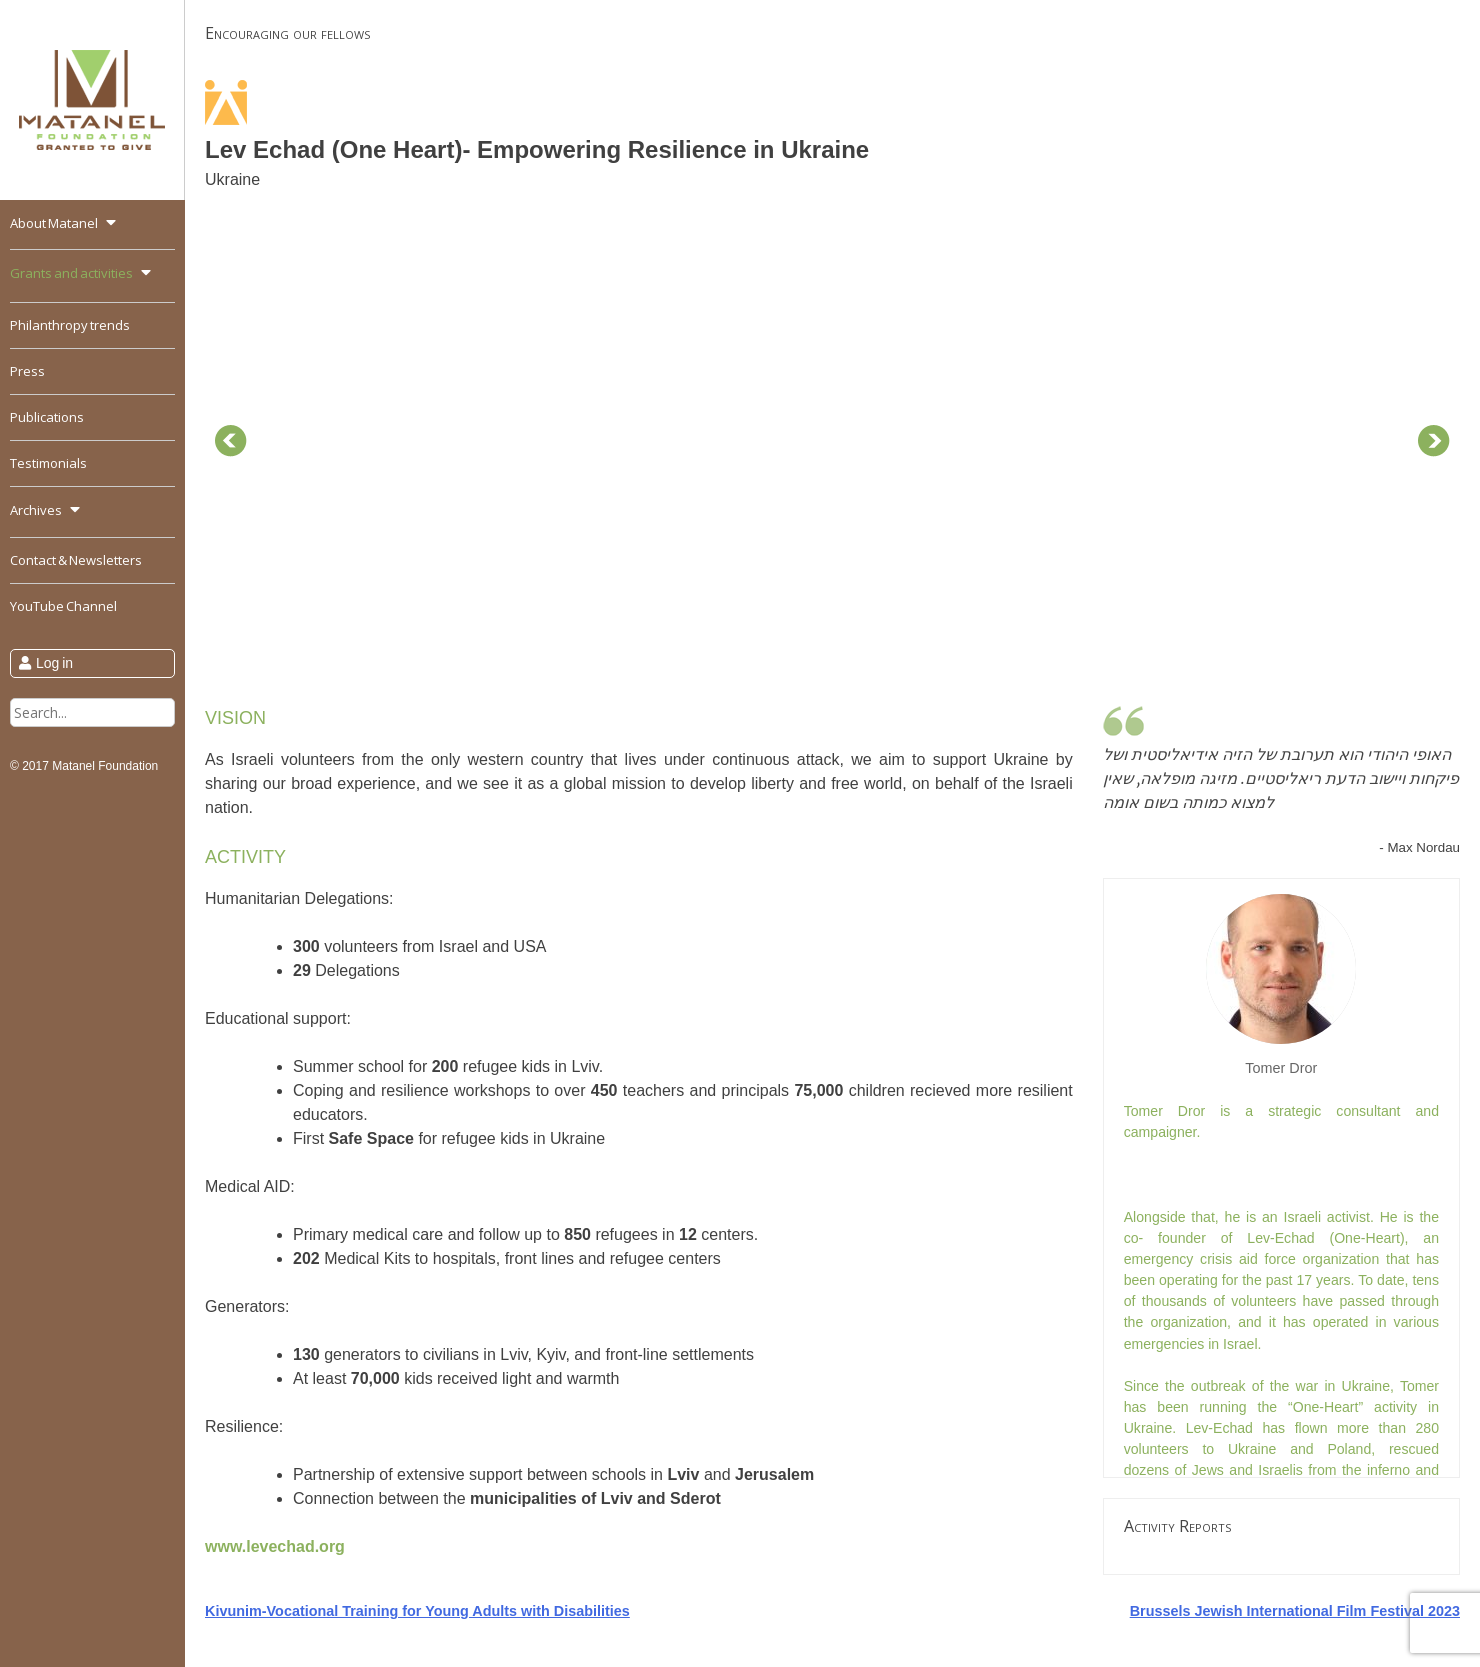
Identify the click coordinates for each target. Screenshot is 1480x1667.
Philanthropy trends (70, 325)
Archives (36, 510)
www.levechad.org (275, 1546)
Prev (231, 441)
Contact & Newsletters (76, 560)
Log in (54, 663)
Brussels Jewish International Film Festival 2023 (1295, 1611)
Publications (47, 417)
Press (27, 371)
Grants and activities (71, 273)
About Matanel (54, 223)
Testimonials (48, 463)
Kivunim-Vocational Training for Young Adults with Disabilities (417, 1611)
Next (1434, 441)
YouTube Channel (63, 606)
